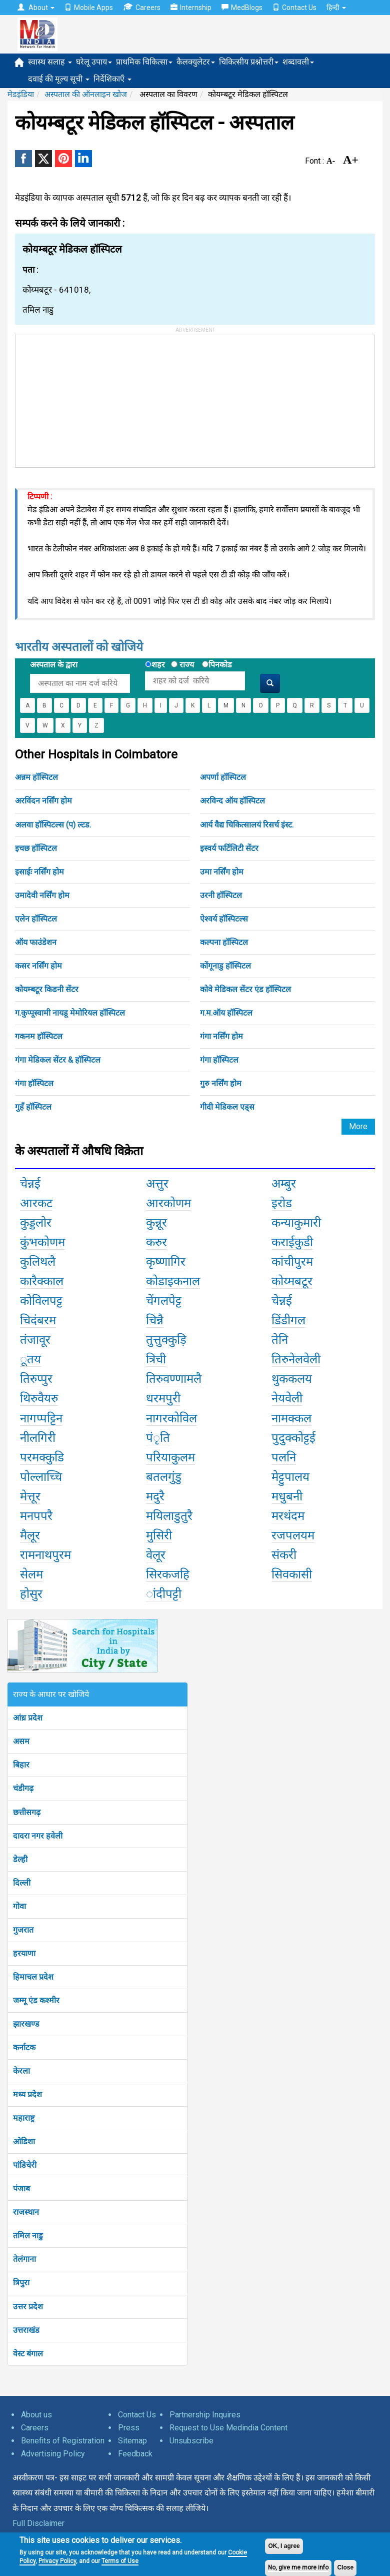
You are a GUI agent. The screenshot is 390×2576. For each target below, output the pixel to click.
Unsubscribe (192, 2440)
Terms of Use (120, 2560)
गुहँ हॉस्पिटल (33, 1107)
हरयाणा (24, 1953)
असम (21, 1741)
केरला (21, 2071)
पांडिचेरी (24, 2165)
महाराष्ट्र (23, 2118)
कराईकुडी (292, 1242)
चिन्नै (155, 1320)
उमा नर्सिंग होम (222, 872)
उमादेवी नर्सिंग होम (42, 895)
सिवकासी (292, 1574)
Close (345, 2567)
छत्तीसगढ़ (26, 1812)
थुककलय (292, 1379)
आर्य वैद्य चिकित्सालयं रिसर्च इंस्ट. (247, 824)
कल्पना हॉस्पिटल (224, 942)
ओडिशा (24, 2141)
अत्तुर (157, 1184)
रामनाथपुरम (45, 1555)
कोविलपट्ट (41, 1301)
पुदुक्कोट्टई (294, 1438)
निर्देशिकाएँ (113, 79)
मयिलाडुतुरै (169, 1516)
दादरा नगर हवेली (37, 1836)
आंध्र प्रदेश (27, 1718)
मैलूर (30, 1535)
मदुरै (155, 1496)
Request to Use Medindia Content (229, 2427)
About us (36, 2414)
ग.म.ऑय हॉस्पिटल (226, 1013)
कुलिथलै (38, 1262)
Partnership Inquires (205, 2414)
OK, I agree (284, 2545)
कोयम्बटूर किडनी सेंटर (46, 989)
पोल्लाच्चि (41, 1477)
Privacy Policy (57, 2560)
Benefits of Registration (62, 2440)
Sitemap (132, 2440)
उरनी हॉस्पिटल (221, 895)
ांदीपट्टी (164, 1594)
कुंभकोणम (42, 1242)
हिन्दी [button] (336, 8)
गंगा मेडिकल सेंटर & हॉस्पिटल (57, 1060)
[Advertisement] (91, 397)
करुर (156, 1242)
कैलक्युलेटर (195, 62)
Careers (141, 7)
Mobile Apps (88, 8)
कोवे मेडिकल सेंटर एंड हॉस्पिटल (245, 989)
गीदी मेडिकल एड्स (227, 1107)
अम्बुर (284, 1184)
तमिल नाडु (28, 2235)
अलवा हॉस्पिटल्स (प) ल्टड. (53, 824)
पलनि (284, 1457)
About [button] (36, 8)
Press (129, 2427)
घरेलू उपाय (94, 62)
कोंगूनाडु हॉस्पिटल (225, 966)
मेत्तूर (30, 1496)
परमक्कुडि (42, 1457)
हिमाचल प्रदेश (33, 1977)
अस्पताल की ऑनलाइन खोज (85, 94)
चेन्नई (30, 1184)
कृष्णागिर (166, 1262)
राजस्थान (26, 2212)
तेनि (280, 1340)
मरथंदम (288, 1516)
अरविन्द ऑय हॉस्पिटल (232, 800)
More (358, 1126)
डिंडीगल (289, 1320)
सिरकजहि (168, 1574)
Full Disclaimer (38, 2523)
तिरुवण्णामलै (174, 1379)
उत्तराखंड (26, 2330)
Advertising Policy (53, 2453)
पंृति (158, 1438)
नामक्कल (292, 1418)
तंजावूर (35, 1340)
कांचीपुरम (292, 1262)
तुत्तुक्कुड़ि (166, 1340)
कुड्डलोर (36, 1223)
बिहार (21, 1765)
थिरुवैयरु (39, 1398)
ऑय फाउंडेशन (35, 942)
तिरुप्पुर (36, 1379)
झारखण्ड (26, 2024)
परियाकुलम (170, 1457)
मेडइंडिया (21, 94)
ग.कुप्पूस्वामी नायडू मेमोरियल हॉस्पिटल (70, 1013)
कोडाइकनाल (173, 1281)
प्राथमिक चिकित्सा (144, 62)
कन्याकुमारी (296, 1223)
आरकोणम (168, 1203)
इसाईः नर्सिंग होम (39, 872)
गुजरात (23, 1930)
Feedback (135, 2453)
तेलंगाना (24, 2259)
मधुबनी (287, 1496)
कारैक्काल (42, 1281)
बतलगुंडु (164, 1477)
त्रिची (156, 1359)
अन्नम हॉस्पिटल (36, 777)
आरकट (36, 1203)
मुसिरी (159, 1535)
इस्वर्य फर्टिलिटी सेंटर (229, 848)
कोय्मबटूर (292, 1281)
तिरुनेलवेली (296, 1359)
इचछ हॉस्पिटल (36, 848)
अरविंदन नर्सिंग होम (43, 800)
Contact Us (294, 8)
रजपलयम (293, 1535)
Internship (191, 8)
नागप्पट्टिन (41, 1418)
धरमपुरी (163, 1398)
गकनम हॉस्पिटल (38, 1036)
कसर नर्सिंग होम (38, 966)
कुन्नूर (156, 1223)
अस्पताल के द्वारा (54, 664)
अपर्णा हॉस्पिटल (223, 777)
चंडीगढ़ (23, 1788)
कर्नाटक (24, 2047)
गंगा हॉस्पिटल (219, 1060)
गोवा (19, 1906)
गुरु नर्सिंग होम (221, 1083)
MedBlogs (242, 8)
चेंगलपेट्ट (164, 1301)
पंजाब (21, 2188)
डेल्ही (20, 1859)
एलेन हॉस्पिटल (36, 919)
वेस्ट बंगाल (28, 2353)
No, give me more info (298, 2567)
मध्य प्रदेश (27, 2094)
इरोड (282, 1203)
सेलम (31, 1574)
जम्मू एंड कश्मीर (36, 2000)
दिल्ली (21, 1883)
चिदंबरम (38, 1320)
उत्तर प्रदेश (28, 2306)
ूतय (30, 1359)
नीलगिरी (38, 1438)
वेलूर (156, 1555)
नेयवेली (287, 1398)
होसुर (31, 1594)
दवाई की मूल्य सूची (59, 79)
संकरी (284, 1555)
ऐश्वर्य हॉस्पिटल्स (224, 919)
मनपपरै (36, 1516)
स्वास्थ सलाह (50, 62)
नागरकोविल (171, 1418)
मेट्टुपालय (291, 1477)
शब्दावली (298, 62)
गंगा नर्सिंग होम (221, 1036)
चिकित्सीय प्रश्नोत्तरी (248, 62)
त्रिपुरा (21, 2282)
